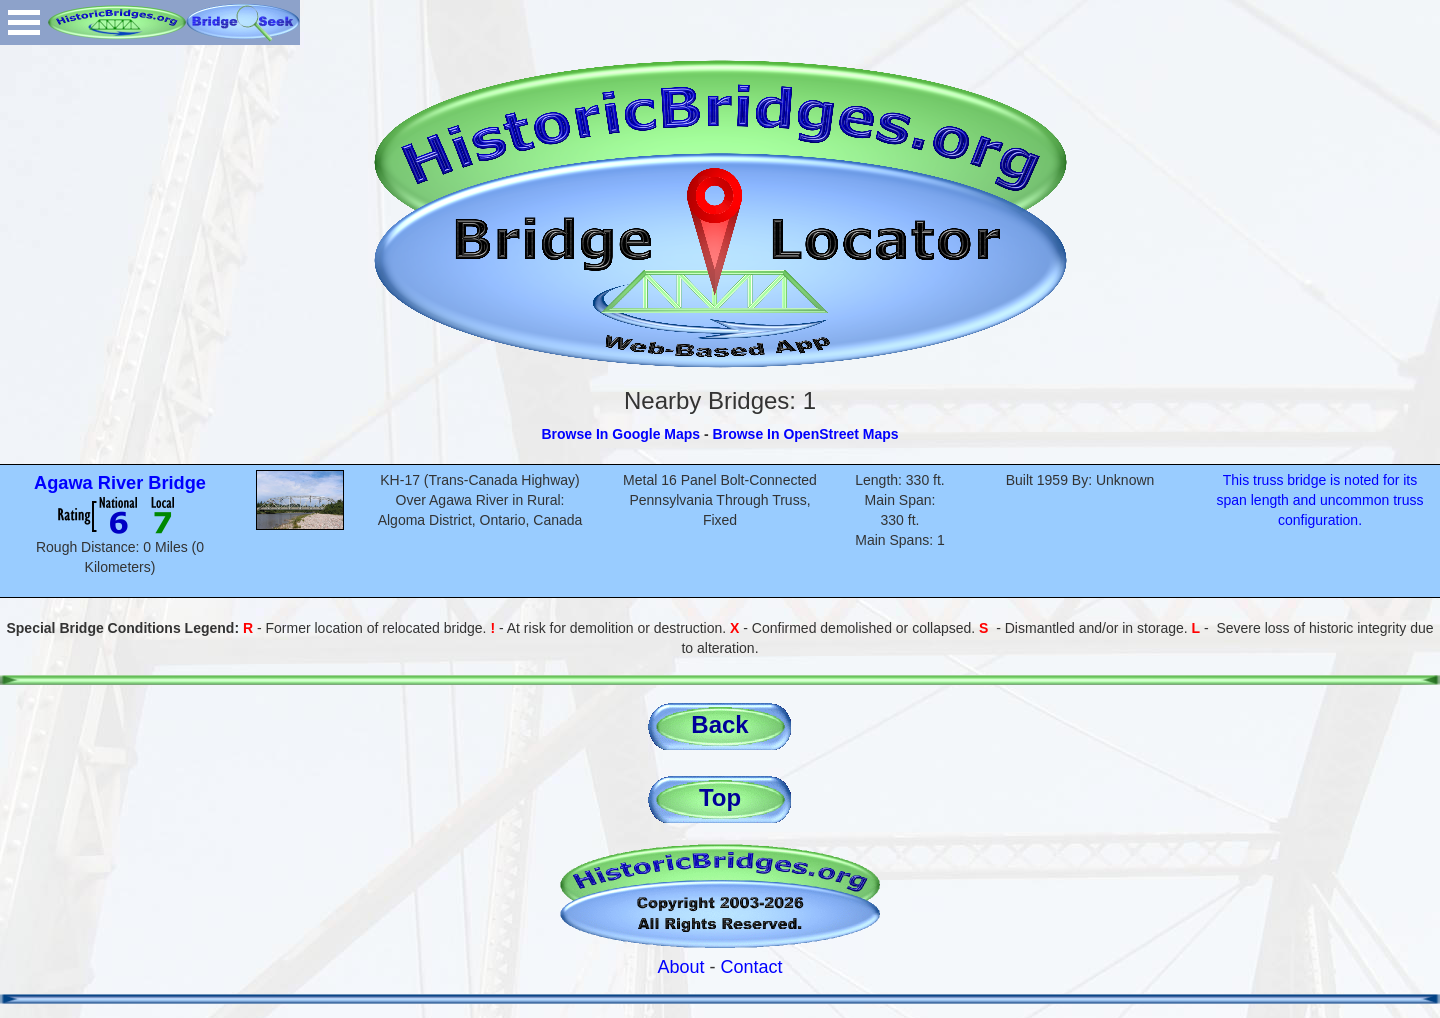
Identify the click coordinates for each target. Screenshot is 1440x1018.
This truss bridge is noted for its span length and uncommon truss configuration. (1319, 500)
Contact (752, 967)
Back (719, 724)
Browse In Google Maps (620, 434)
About (680, 967)
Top (720, 797)
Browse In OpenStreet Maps (806, 434)
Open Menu (24, 22)
